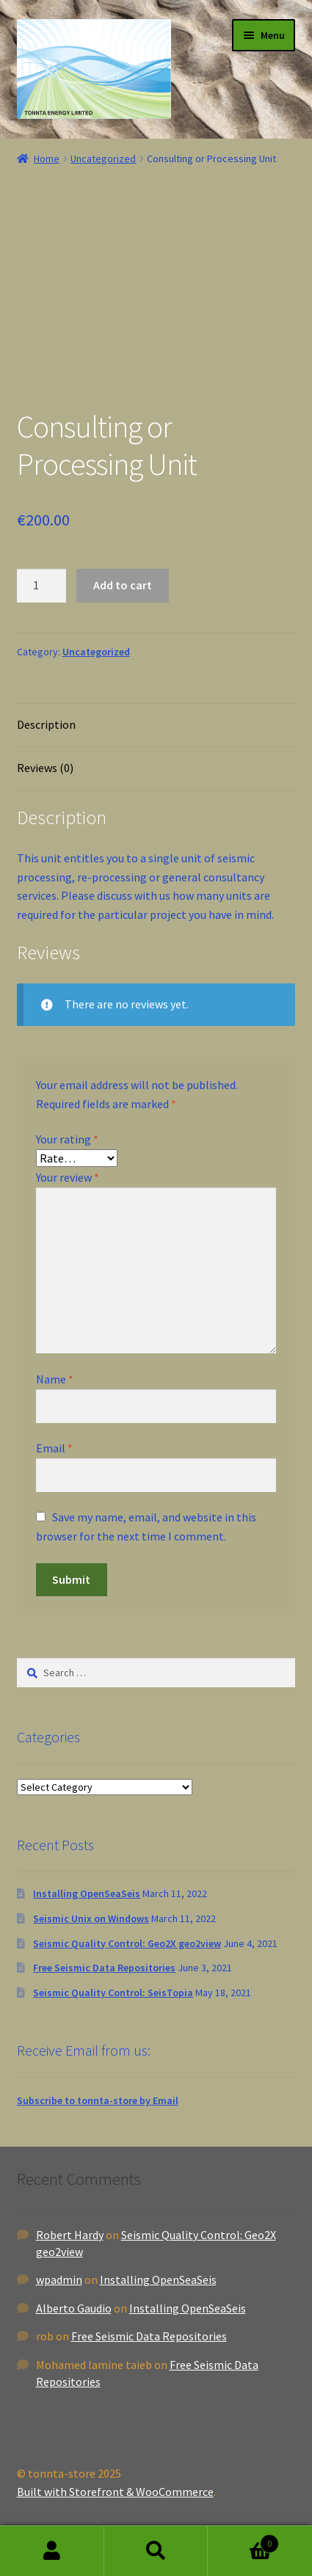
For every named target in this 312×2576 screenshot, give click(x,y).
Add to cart (122, 585)
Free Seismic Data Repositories (104, 1967)
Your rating (67, 1139)
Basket (243, 2540)
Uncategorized (103, 158)
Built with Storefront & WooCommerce (115, 2491)
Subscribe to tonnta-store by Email (97, 2100)
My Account (52, 2551)
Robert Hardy (70, 2234)
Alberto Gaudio (74, 2308)
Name (54, 1379)
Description (46, 724)
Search (156, 2551)
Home (46, 158)
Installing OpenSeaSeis (86, 1893)
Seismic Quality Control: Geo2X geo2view (127, 1943)
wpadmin (59, 2279)
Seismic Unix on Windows (91, 1918)
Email (54, 1448)
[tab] (156, 725)
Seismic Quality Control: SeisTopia (113, 1992)
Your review (67, 1177)
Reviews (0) (45, 767)
